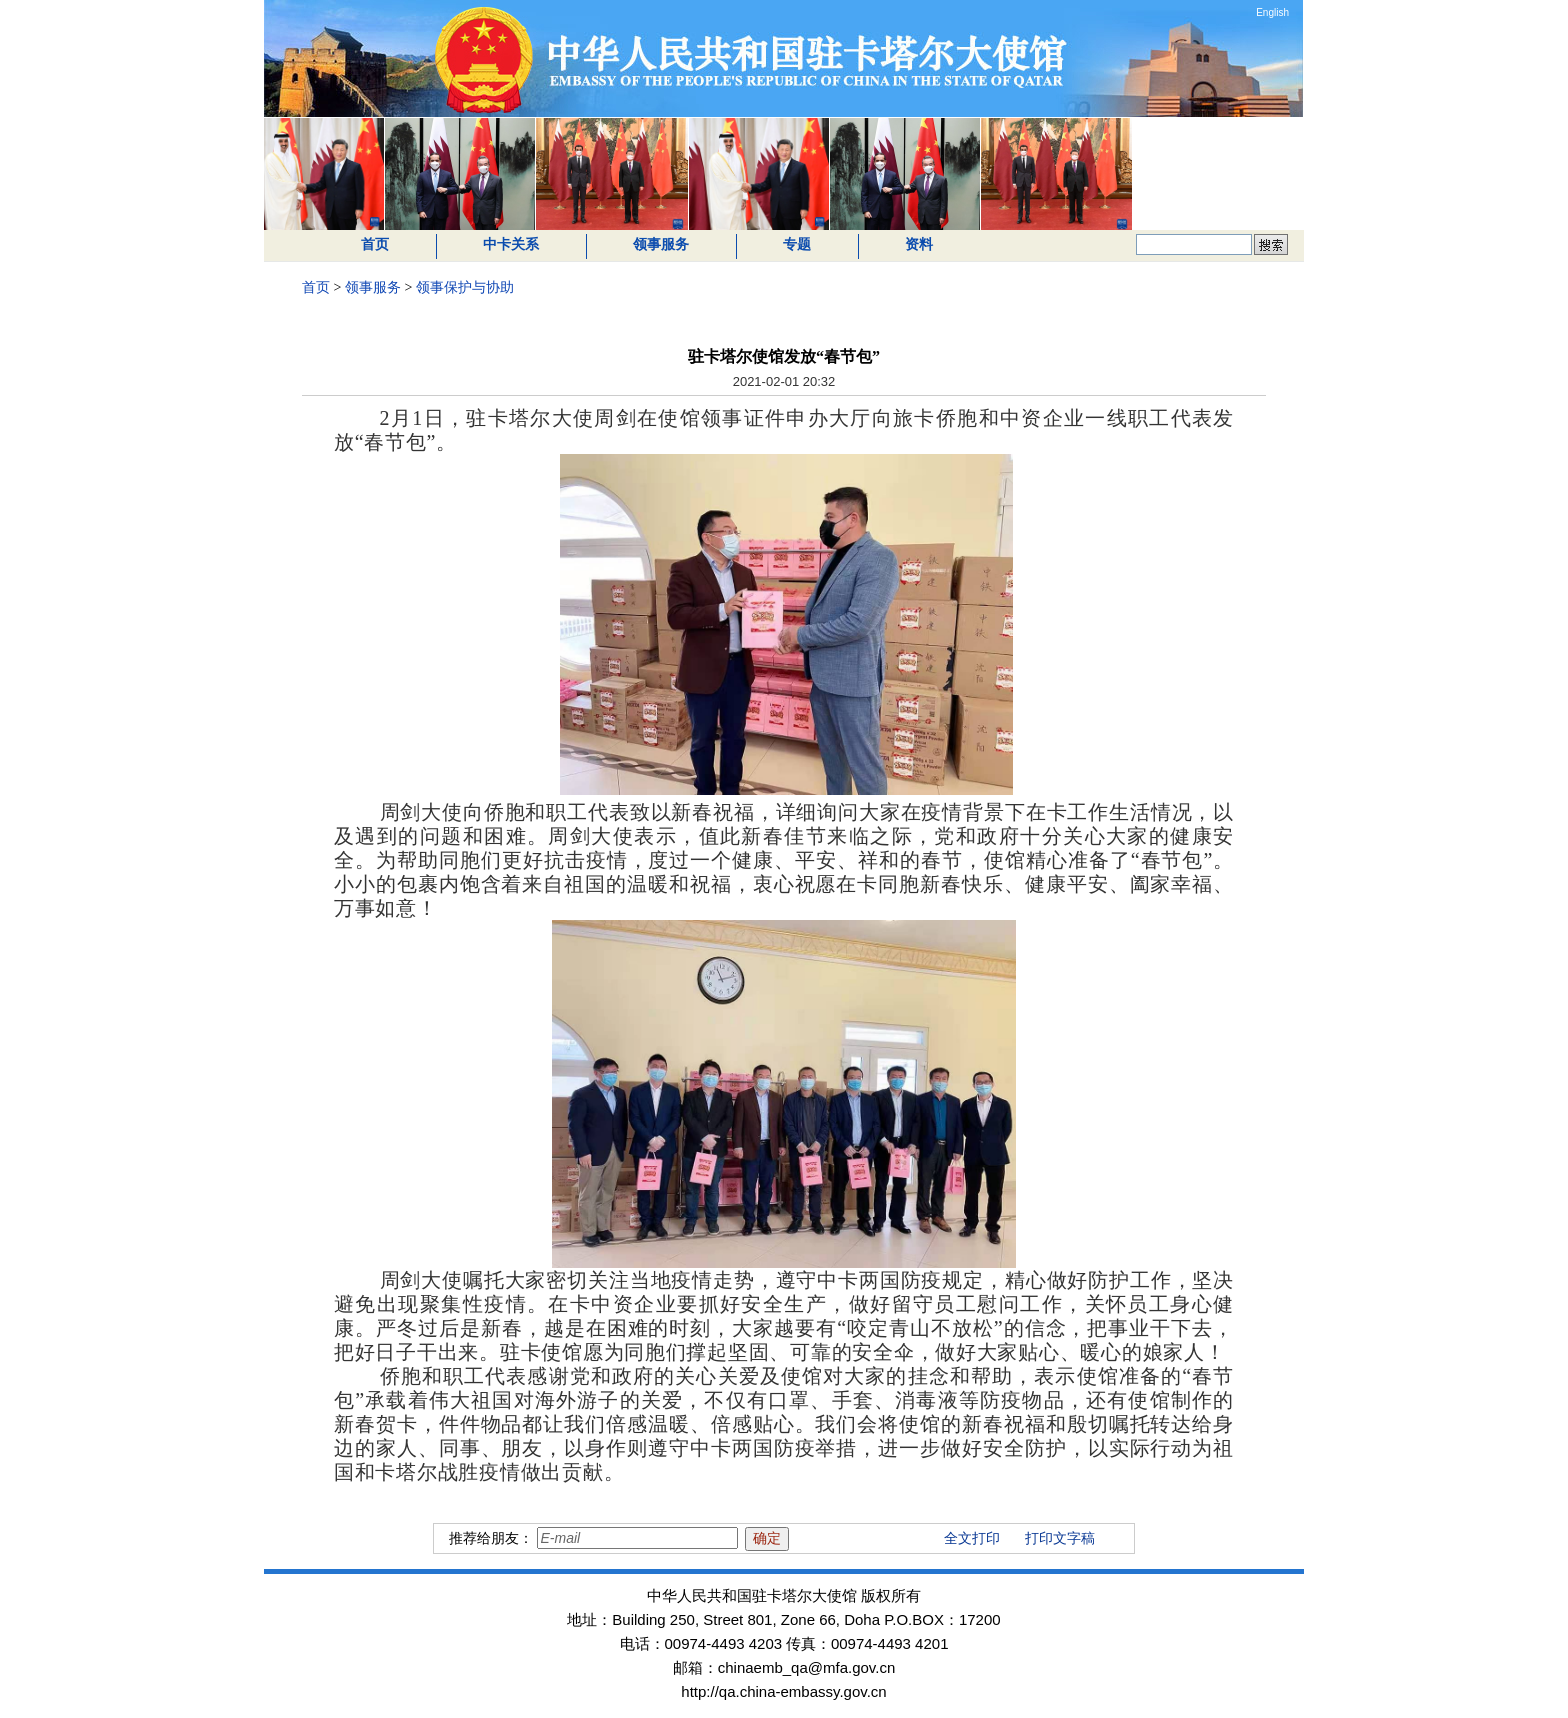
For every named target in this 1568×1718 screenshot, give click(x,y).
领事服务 (661, 244)
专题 (797, 244)
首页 (375, 244)
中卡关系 (511, 244)
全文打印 (972, 1538)
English (1272, 12)
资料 (919, 244)
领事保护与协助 (465, 287)
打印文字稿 (1060, 1538)
